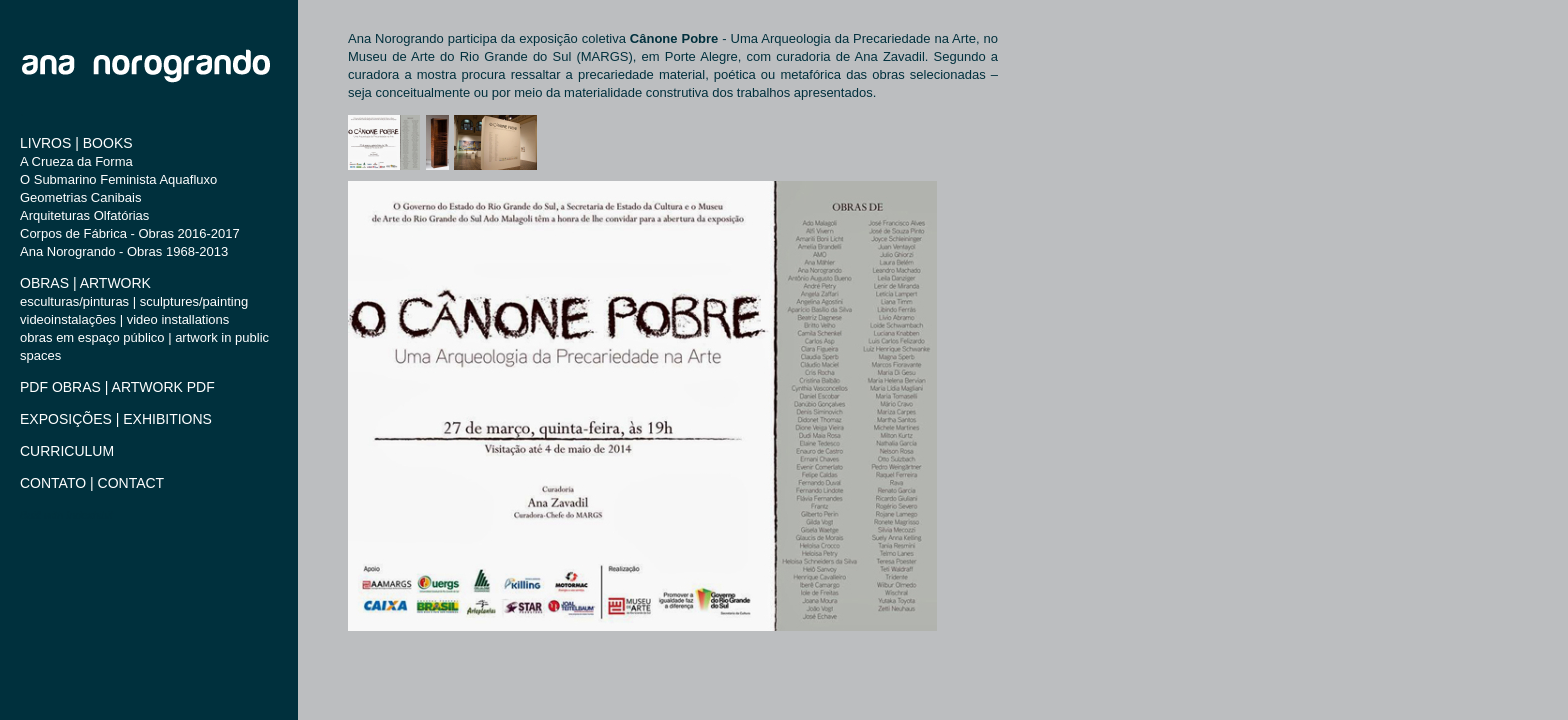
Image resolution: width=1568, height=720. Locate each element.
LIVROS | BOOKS (76, 143)
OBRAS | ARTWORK (85, 283)
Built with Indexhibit (66, 515)
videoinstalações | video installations (124, 319)
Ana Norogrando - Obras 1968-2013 (124, 251)
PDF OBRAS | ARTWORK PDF (117, 387)
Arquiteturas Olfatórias (84, 215)
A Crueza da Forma (76, 161)
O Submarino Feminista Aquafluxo (118, 179)
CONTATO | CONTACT (92, 483)
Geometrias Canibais (80, 197)
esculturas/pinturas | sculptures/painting (134, 301)
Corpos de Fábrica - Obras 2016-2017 (130, 233)
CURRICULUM (67, 451)
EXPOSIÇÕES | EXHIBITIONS (116, 419)
